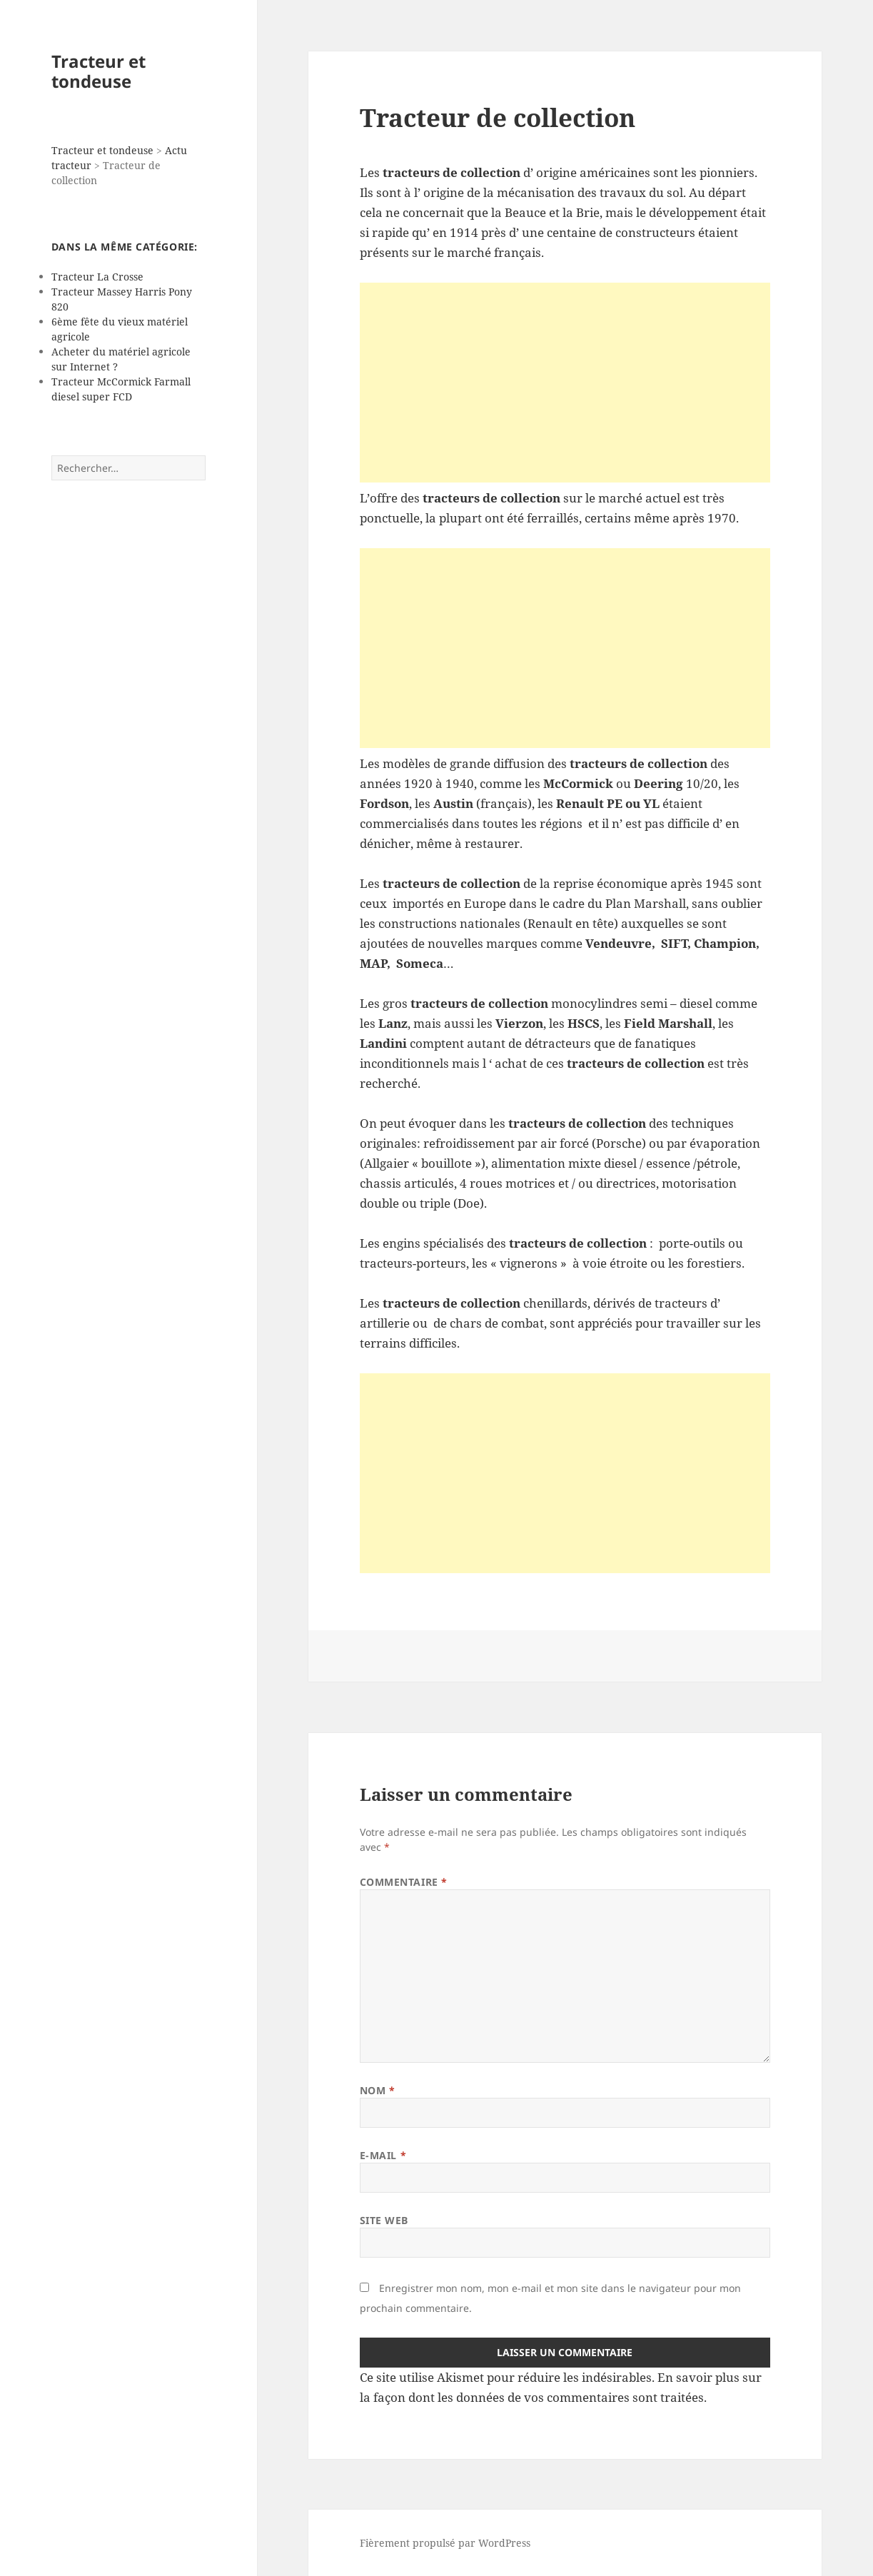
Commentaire (404, 1882)
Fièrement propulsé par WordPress (445, 2543)
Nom (377, 2090)
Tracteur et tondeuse (98, 71)
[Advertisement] (565, 383)
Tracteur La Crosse (97, 276)
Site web (384, 2220)
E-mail (383, 2155)
